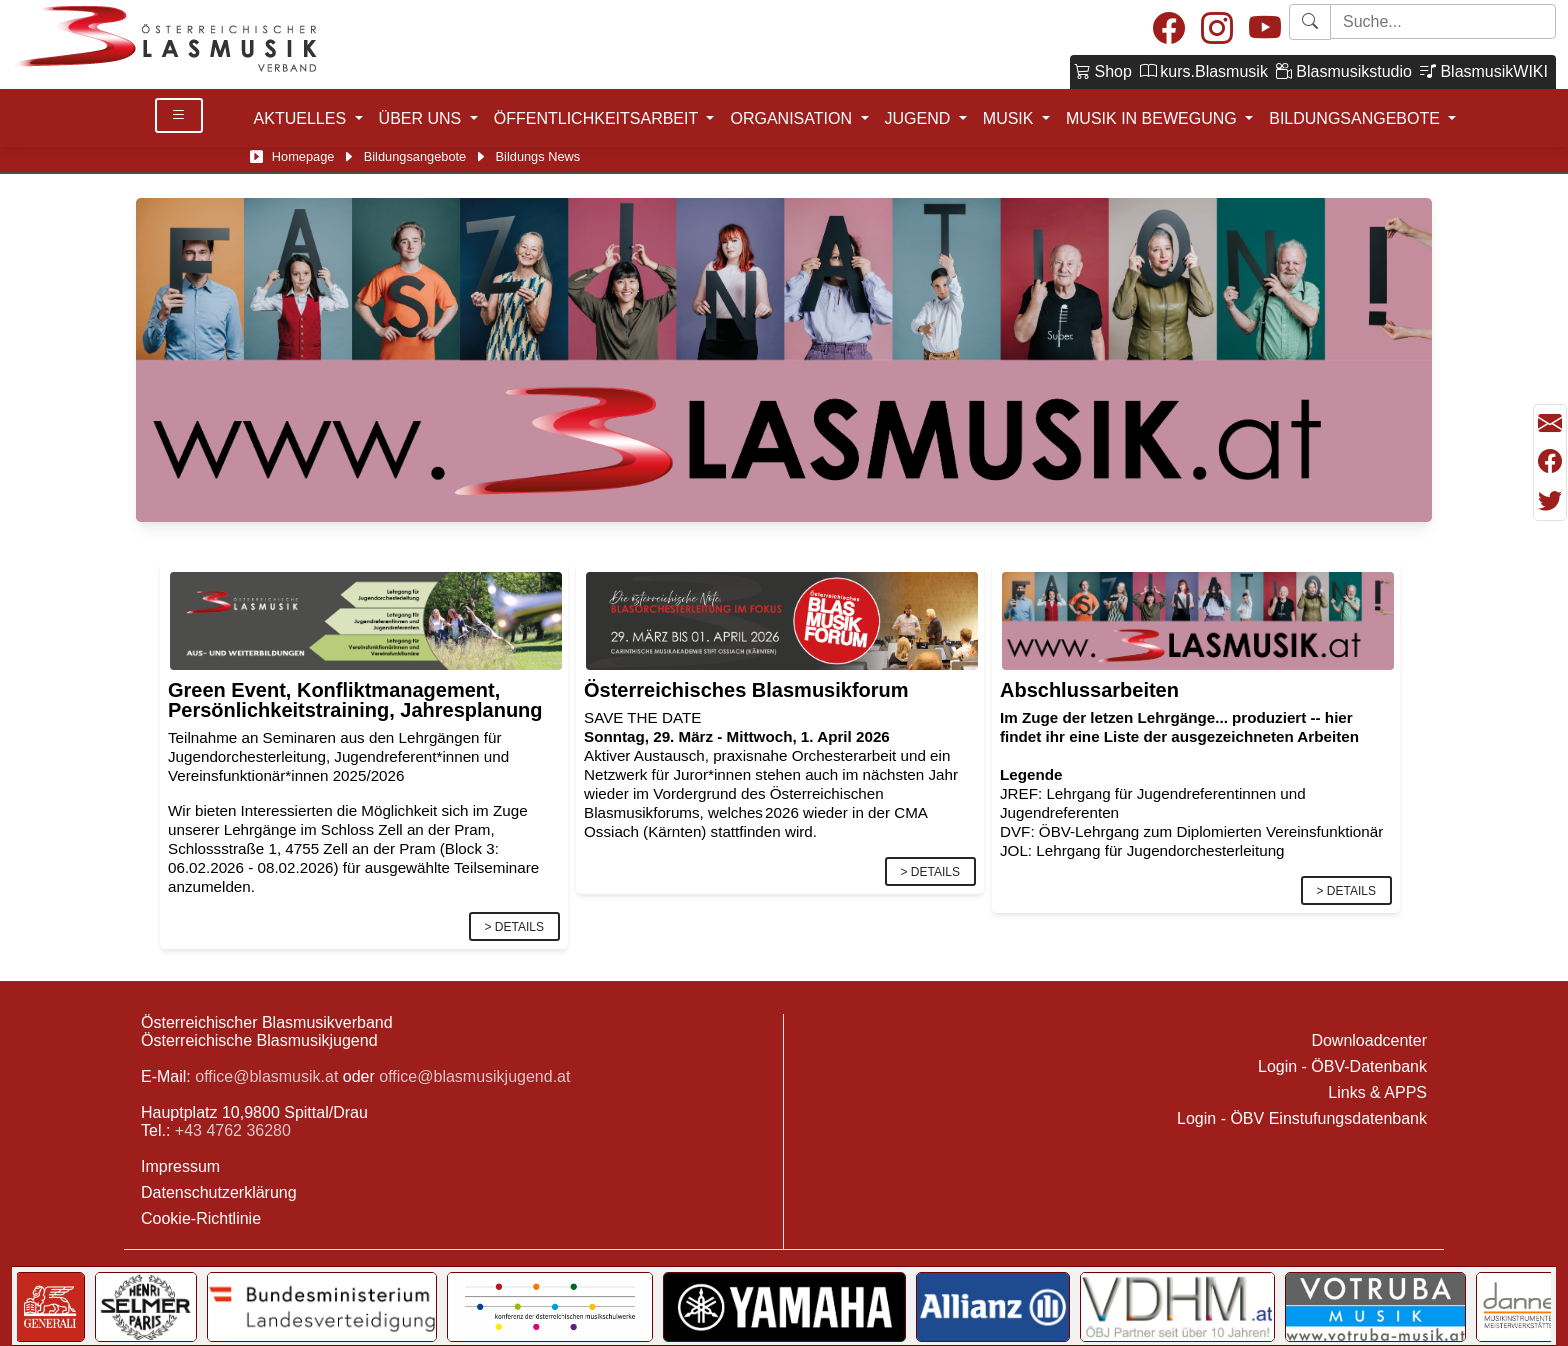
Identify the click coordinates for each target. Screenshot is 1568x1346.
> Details (514, 927)
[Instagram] (1217, 29)
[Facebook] (1169, 29)
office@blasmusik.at (266, 1076)
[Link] (366, 619)
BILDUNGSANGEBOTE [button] (1356, 118)
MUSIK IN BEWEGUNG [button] (1153, 118)
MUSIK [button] (1010, 118)
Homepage (303, 156)
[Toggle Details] (179, 115)
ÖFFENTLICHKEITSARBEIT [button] (598, 118)
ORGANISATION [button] (793, 118)
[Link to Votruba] (1375, 1307)
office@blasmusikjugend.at (474, 1076)
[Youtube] (1265, 29)
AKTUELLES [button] (302, 118)
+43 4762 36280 (233, 1130)
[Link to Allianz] (993, 1307)
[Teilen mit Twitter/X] (1550, 501)
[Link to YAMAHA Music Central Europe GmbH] (784, 1307)
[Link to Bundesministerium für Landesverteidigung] (322, 1307)
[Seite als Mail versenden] (1550, 424)
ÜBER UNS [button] (422, 118)
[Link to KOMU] (550, 1307)
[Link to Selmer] (146, 1307)
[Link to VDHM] (1177, 1307)
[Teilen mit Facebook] (1550, 462)
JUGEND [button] (920, 118)
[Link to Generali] (50, 1307)
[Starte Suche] (1443, 21)
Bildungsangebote (415, 156)
